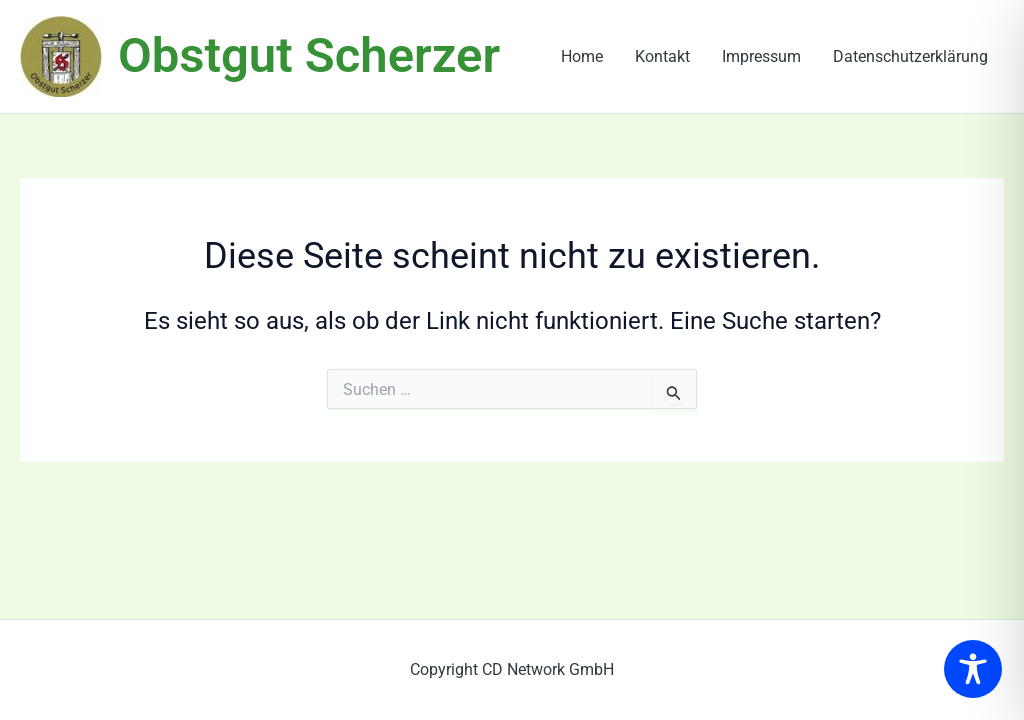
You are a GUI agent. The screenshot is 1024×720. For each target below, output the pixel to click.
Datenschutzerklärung (910, 56)
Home (582, 56)
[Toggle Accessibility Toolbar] (973, 669)
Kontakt (662, 56)
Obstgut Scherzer (309, 55)
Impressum (761, 56)
